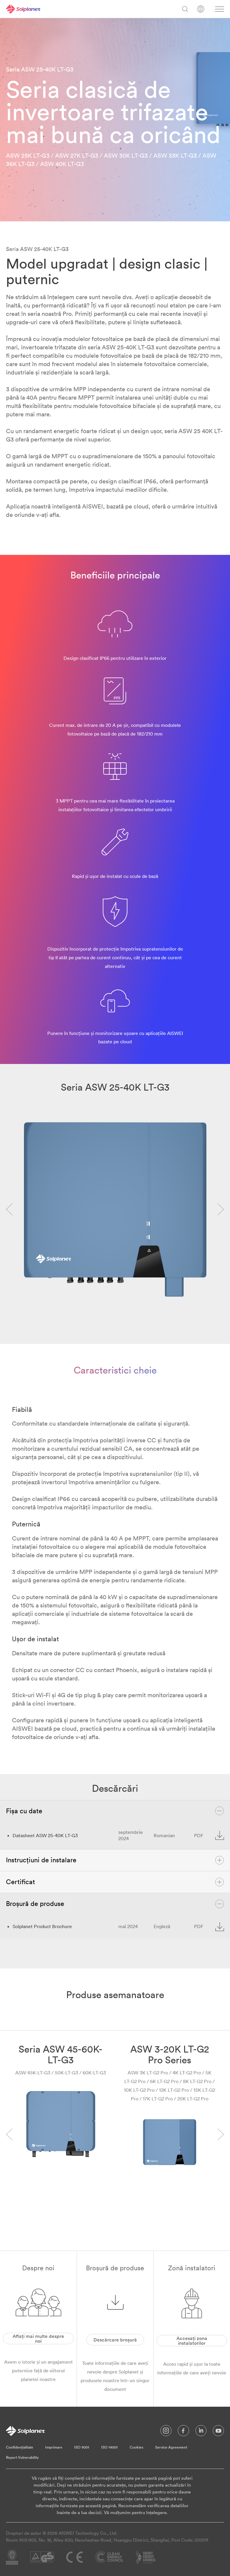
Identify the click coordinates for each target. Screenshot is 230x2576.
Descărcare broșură (115, 2340)
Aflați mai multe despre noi (38, 2338)
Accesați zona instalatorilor (191, 2340)
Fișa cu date (115, 1810)
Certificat (115, 1882)
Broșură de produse (115, 1903)
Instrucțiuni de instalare (115, 1860)
